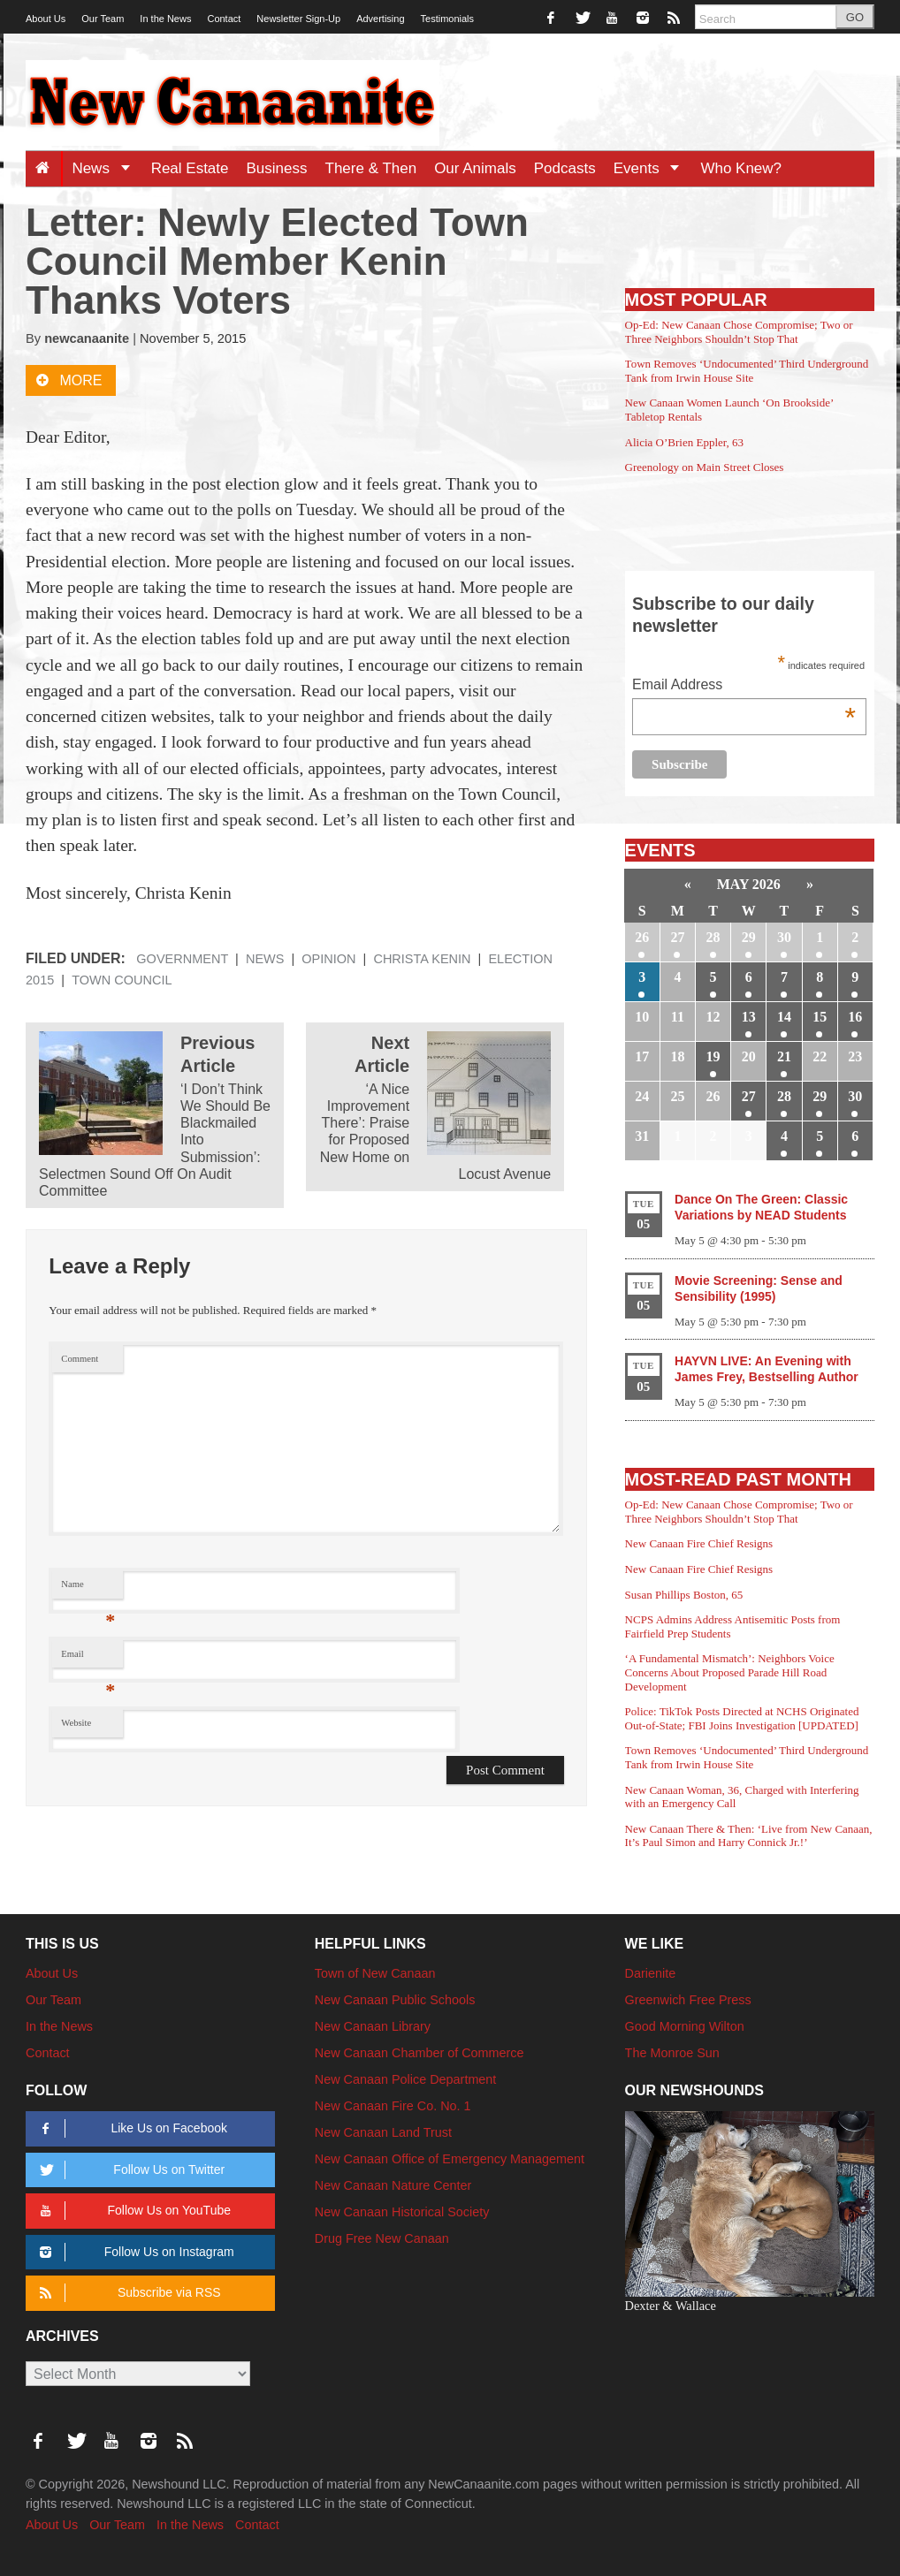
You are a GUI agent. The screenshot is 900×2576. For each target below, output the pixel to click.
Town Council (122, 980)
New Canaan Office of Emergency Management (449, 2159)
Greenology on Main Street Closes (704, 467)
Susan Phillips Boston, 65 (684, 1594)
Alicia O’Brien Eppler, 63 (684, 442)
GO (855, 17)
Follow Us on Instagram (134, 2252)
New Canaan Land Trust (383, 2132)
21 (784, 1056)
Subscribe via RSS (127, 2292)
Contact (223, 18)
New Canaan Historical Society (402, 2212)
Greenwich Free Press (688, 2000)
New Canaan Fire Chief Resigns (699, 1543)
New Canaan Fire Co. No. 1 (393, 2106)
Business (277, 168)
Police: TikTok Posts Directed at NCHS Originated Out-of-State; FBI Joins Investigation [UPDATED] (742, 1718)
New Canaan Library (373, 2026)
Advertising (380, 18)
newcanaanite (86, 338)
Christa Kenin (421, 959)
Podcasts (565, 168)
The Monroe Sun (672, 2053)
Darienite (650, 1973)
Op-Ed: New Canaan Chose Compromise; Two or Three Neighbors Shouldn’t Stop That (739, 332)
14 (784, 1016)
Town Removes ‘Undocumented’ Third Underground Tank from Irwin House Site (747, 370)
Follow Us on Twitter (129, 2170)
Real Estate (190, 168)
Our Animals (475, 168)
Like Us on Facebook (130, 2128)
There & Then (371, 168)
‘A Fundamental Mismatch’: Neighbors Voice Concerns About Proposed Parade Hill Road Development (730, 1672)
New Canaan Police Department (406, 2079)
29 (749, 937)
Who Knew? (741, 168)
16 (855, 1016)
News (106, 168)
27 (677, 937)
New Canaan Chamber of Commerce (419, 2053)
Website (76, 1723)
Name (88, 1588)
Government (182, 959)
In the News (165, 18)
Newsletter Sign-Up (298, 18)
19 (713, 1056)
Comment (79, 1359)
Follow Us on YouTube (132, 2210)
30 (784, 937)
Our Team (102, 18)
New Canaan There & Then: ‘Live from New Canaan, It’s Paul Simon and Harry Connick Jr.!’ (749, 1836)
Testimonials (448, 18)
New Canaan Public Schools (395, 2000)
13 (749, 1016)
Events (653, 168)
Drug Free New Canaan (382, 2238)
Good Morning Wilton (684, 2026)
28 (713, 937)
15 (819, 1016)
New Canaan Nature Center (393, 2185)
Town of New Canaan (375, 1973)
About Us (45, 18)
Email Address (744, 686)
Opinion (328, 959)
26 (642, 937)
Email (88, 1658)
